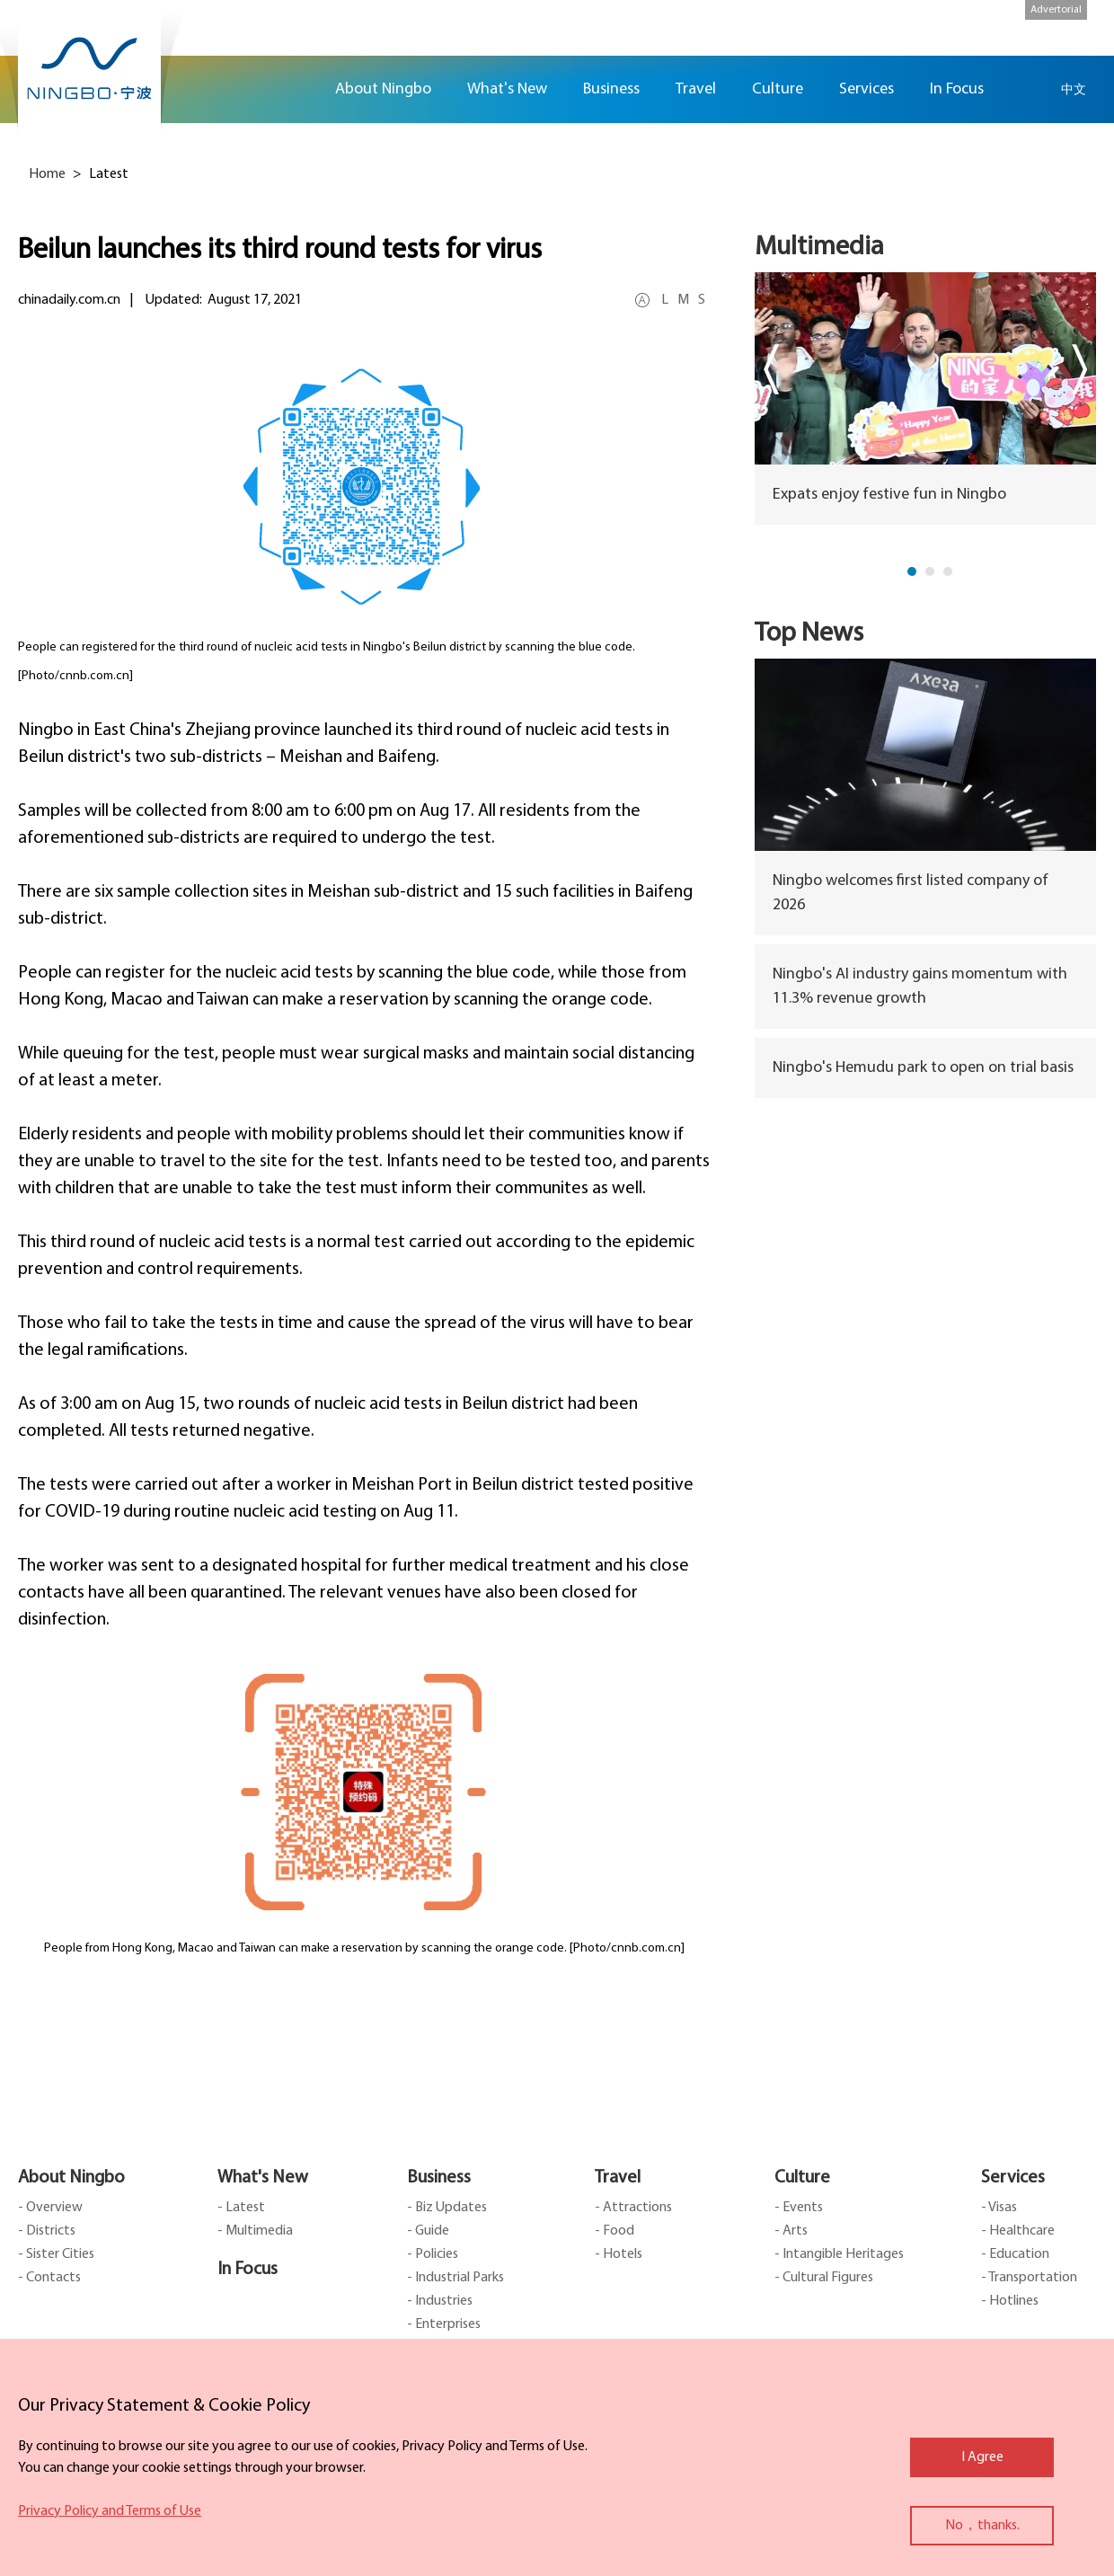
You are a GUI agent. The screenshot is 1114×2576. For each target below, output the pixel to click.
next (1079, 369)
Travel (618, 2178)
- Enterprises (444, 2324)
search (1028, 89)
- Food (614, 2231)
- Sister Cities (56, 2254)
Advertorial (1056, 9)
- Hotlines (1010, 2301)
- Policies (432, 2254)
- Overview (50, 2207)
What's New (262, 2178)
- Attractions (633, 2207)
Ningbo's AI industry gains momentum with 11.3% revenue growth (920, 986)
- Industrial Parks (455, 2278)
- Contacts (49, 2278)
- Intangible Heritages (839, 2254)
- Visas (999, 2207)
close (27, 2402)
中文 (1073, 89)
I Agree (982, 2457)
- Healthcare (1018, 2231)
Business (439, 2178)
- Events (798, 2207)
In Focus (247, 2270)
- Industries (440, 2301)
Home (294, 89)
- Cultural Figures (823, 2278)
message (1087, 273)
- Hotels (618, 2254)
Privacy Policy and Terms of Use (109, 2511)
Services (1013, 2178)
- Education (1015, 2254)
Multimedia (819, 247)
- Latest (241, 2207)
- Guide (428, 2231)
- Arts (791, 2231)
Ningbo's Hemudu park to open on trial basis (923, 1067)
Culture (802, 2178)
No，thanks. (982, 2525)
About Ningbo (71, 2178)
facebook (1087, 167)
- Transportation (1029, 2278)
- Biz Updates (447, 2207)
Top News (809, 634)
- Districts (46, 2231)
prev (771, 369)
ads (1087, 326)
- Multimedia (255, 2231)
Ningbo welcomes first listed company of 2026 (910, 893)
